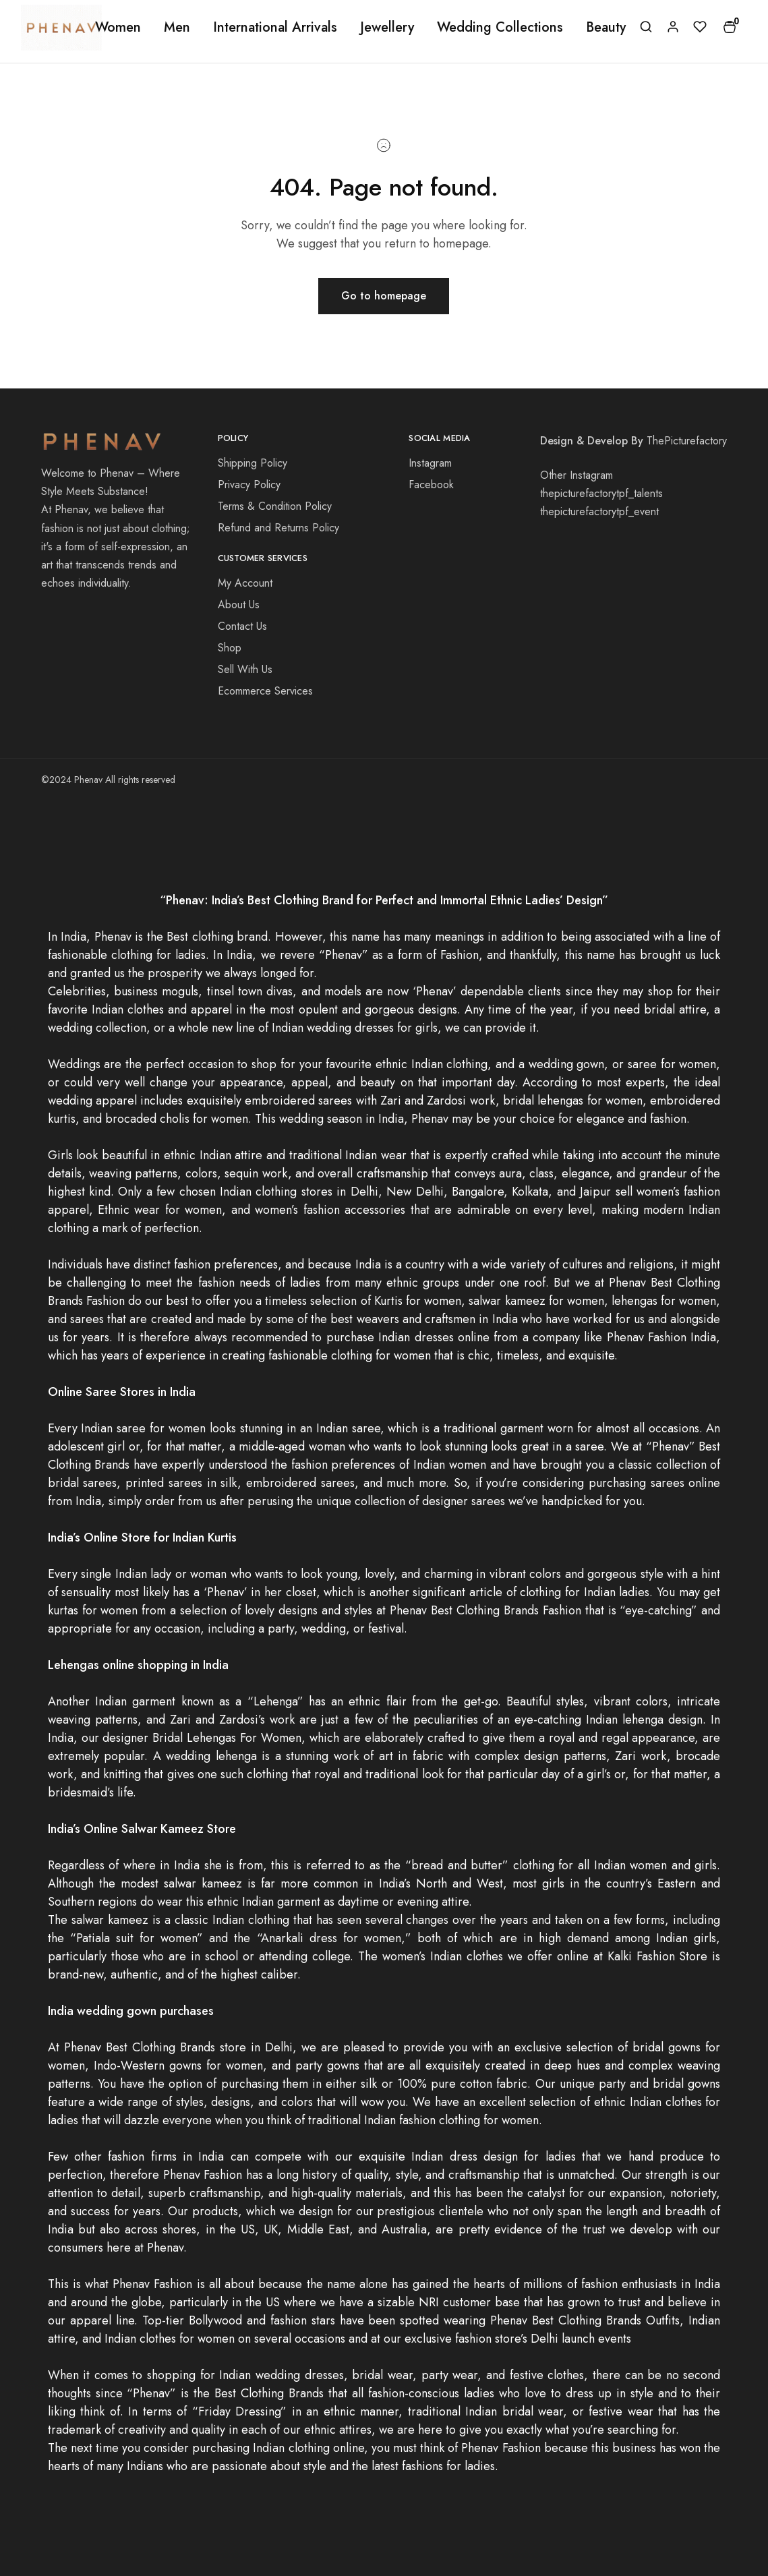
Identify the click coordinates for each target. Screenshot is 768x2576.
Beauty (606, 27)
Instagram (430, 463)
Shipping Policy (252, 463)
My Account (245, 583)
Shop (229, 647)
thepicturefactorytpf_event (599, 511)
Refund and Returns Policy (278, 527)
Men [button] (177, 27)
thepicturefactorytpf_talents (601, 493)
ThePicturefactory (687, 440)
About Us (239, 604)
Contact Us (242, 626)
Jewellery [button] (387, 27)
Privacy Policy (249, 484)
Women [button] (118, 27)
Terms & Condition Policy (275, 506)
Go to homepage (383, 295)
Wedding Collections (500, 27)
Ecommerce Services (265, 691)
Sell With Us (245, 669)
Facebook (431, 484)
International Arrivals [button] (275, 27)
